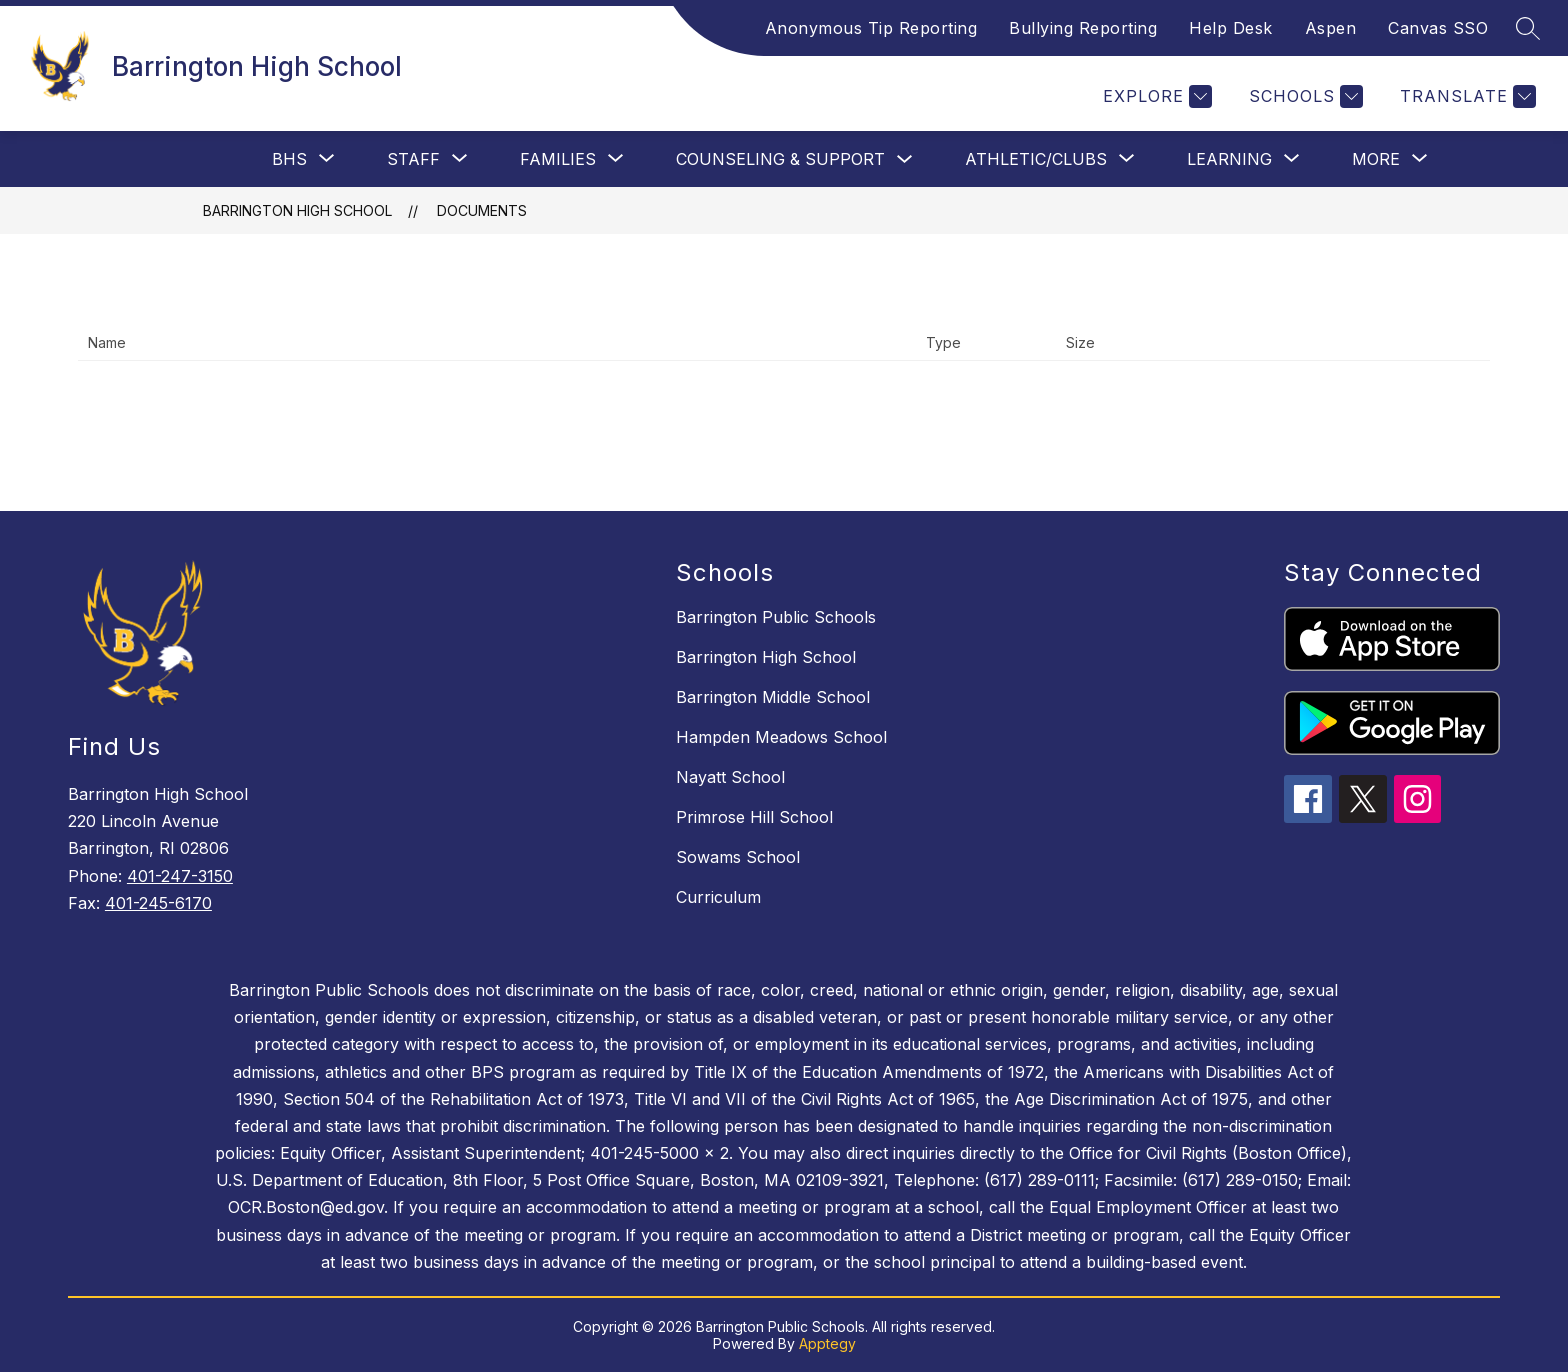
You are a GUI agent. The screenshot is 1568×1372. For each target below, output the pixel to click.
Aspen (1331, 28)
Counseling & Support (780, 159)
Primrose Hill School (754, 817)
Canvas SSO (1438, 28)
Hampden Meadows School (781, 737)
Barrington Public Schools (776, 617)
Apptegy (827, 1343)
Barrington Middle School (773, 697)
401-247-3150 (180, 876)
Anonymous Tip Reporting (871, 28)
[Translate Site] (1465, 96)
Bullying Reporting (1083, 28)
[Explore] (1155, 96)
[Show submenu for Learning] (1229, 159)
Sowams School (738, 857)
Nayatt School (730, 777)
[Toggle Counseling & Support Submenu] (905, 159)
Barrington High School (297, 210)
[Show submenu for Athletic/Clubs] (1036, 159)
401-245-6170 (158, 903)
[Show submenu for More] (1376, 159)
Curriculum (718, 897)
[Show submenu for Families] (558, 159)
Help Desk (1231, 28)
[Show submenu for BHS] (289, 159)
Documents (482, 210)
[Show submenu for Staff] (413, 159)
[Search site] (1528, 28)
